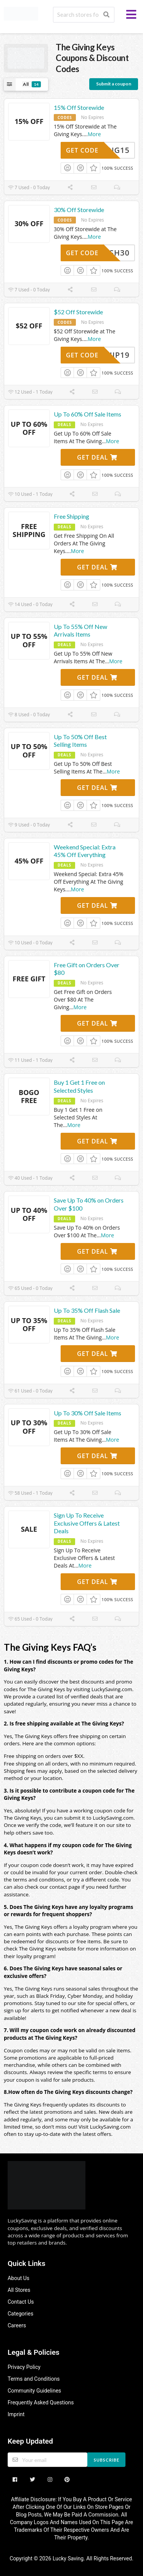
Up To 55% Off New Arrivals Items (80, 630)
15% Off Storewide (79, 107)
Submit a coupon (113, 84)
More (94, 134)
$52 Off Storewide (78, 311)
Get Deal (97, 457)
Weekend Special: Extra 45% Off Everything (85, 851)
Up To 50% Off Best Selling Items (80, 740)
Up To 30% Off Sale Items (87, 1413)
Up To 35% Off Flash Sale (87, 1310)
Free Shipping (71, 516)
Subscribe (106, 2459)
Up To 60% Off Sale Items (87, 414)
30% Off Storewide (79, 209)
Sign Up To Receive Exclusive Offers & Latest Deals (87, 1523)
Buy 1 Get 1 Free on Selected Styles (79, 1086)
